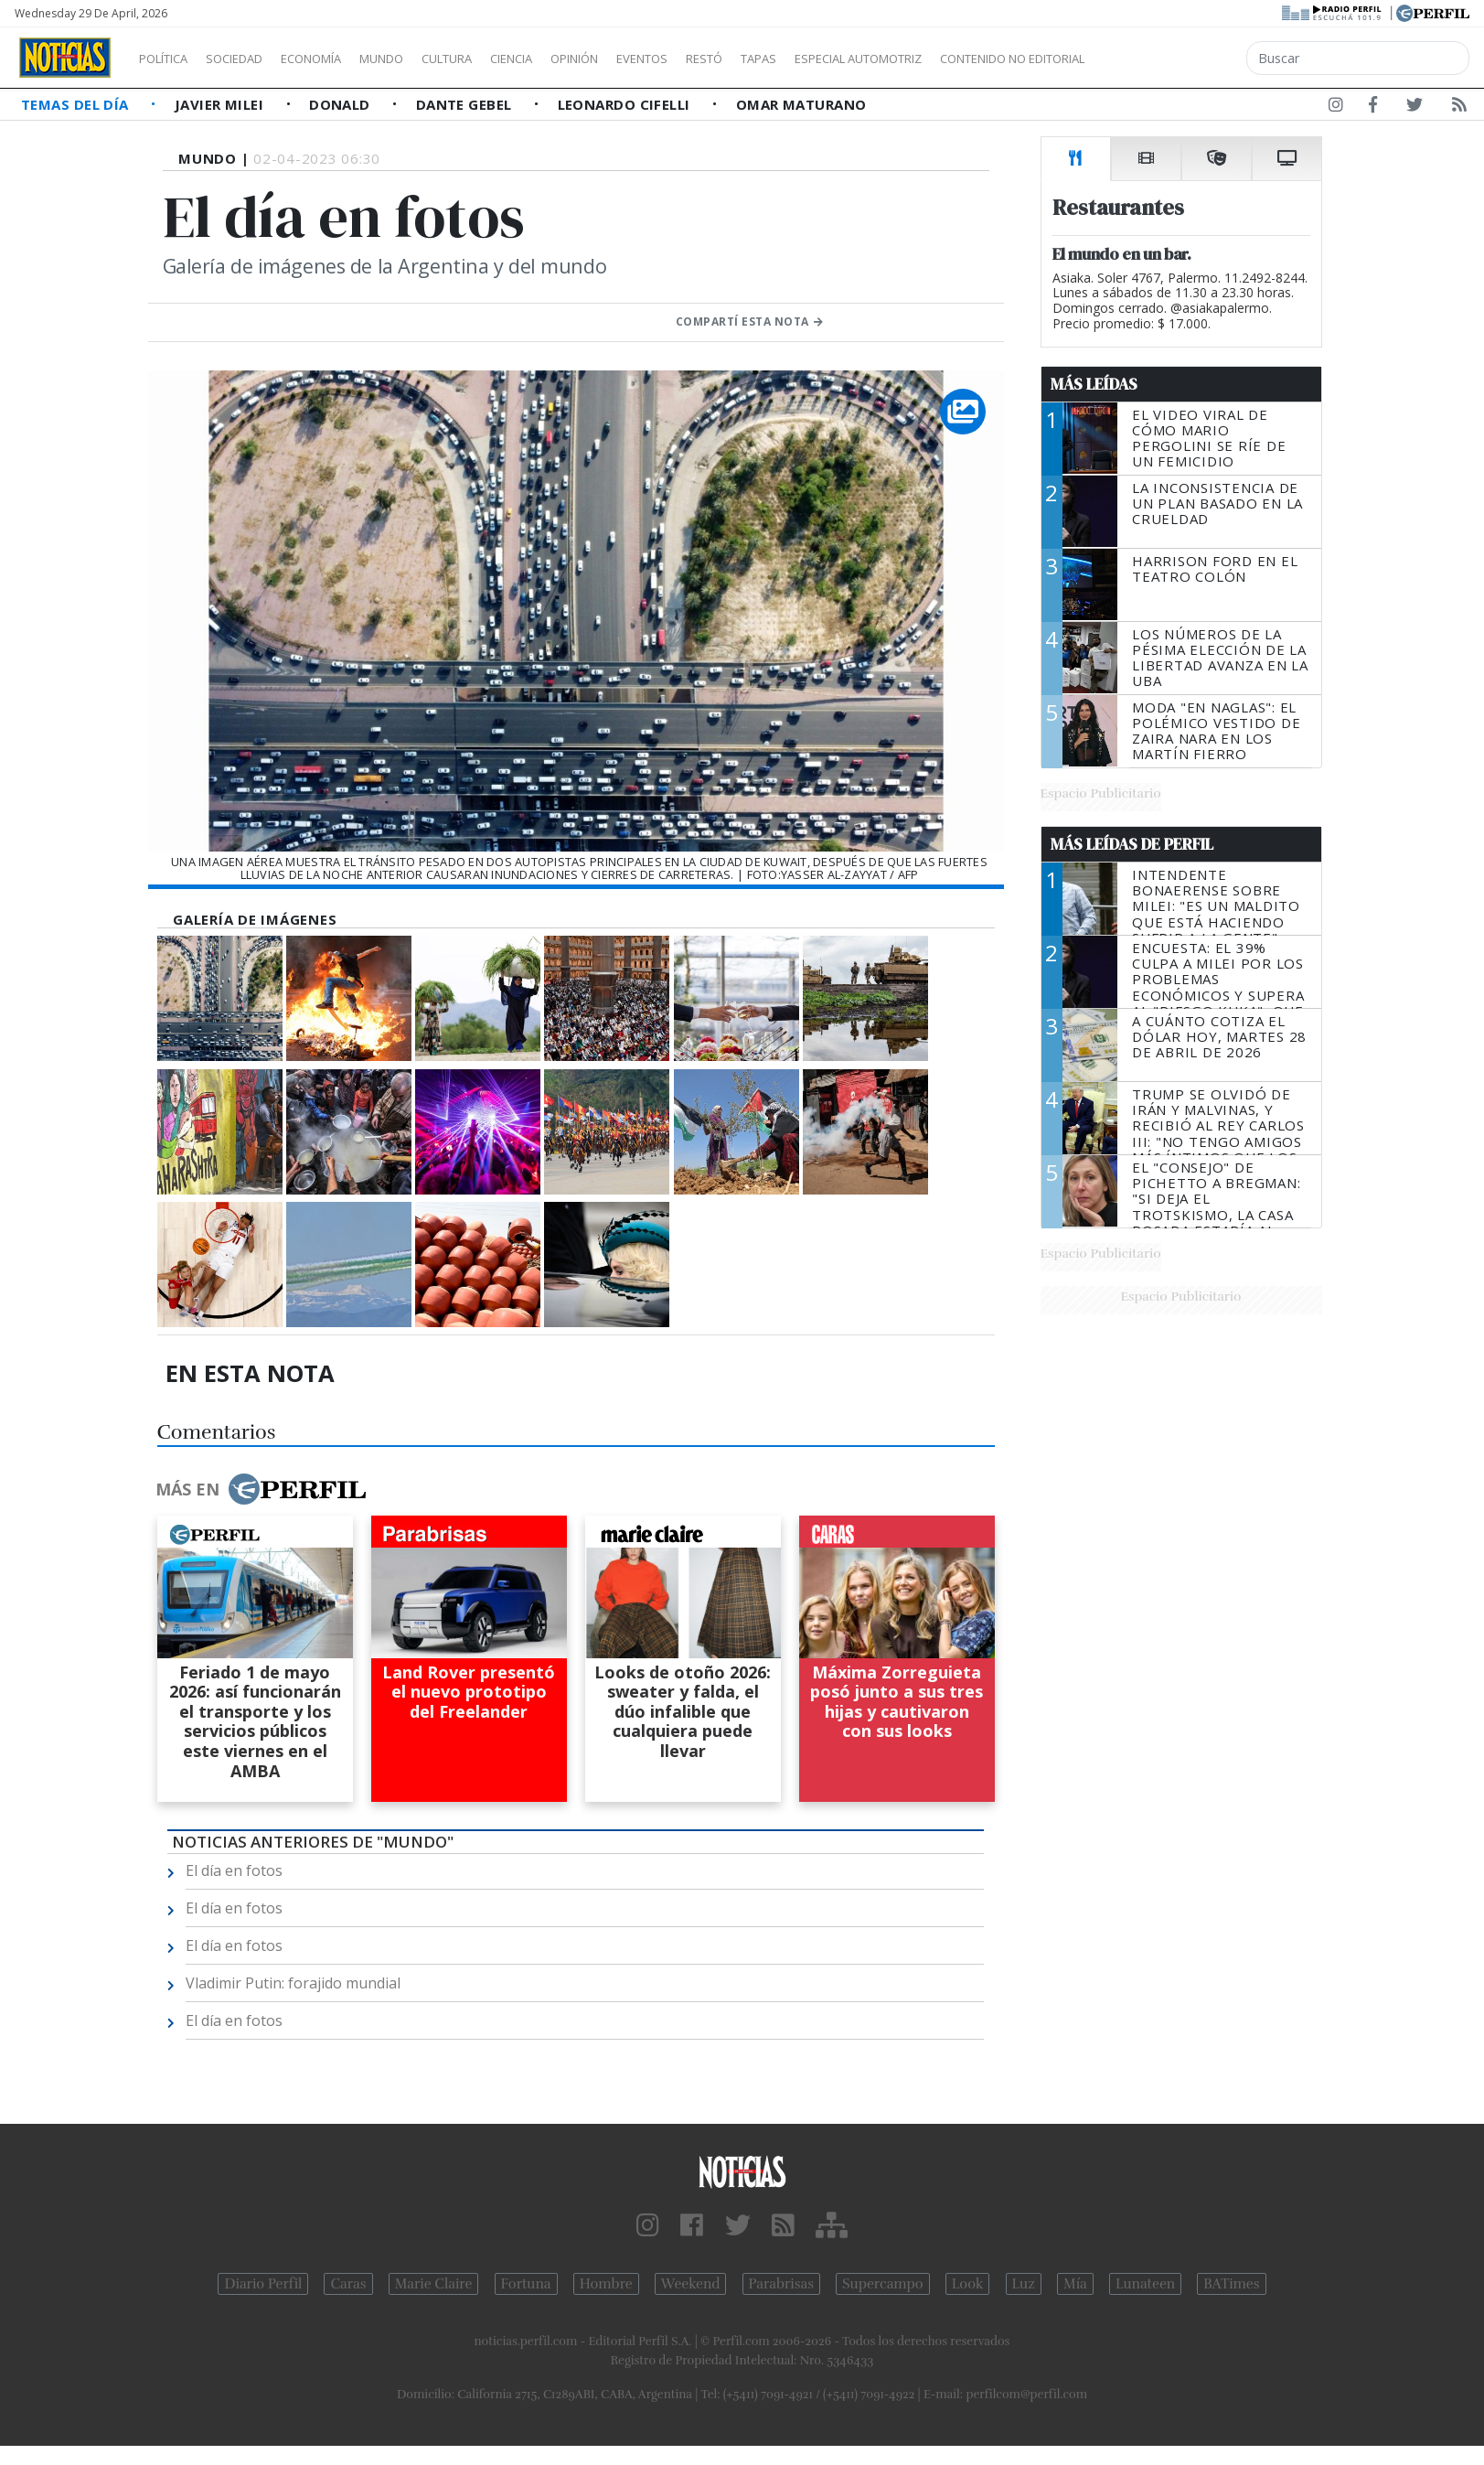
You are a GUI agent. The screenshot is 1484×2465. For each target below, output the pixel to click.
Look (968, 2284)
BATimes (1231, 2284)
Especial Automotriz (980, 58)
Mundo (423, 58)
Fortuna (526, 2284)
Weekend (691, 2284)
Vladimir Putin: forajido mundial (293, 1983)
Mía (1075, 2284)
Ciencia (575, 58)
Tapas (862, 58)
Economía (342, 58)
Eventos (729, 58)
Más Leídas (1094, 384)
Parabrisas (781, 2284)
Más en (260, 1489)
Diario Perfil (263, 2284)
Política (170, 58)
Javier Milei (221, 104)
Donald (341, 104)
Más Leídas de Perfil (1132, 844)
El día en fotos (234, 1870)
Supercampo (882, 2284)
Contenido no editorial (1168, 58)
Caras (348, 2284)
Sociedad (253, 58)
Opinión (649, 58)
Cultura (499, 58)
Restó (800, 58)
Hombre (606, 2284)
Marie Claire (434, 2284)
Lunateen (1145, 2284)
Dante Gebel (466, 104)
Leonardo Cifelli (626, 104)
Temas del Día (77, 104)
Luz (1023, 2284)
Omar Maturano (801, 104)
